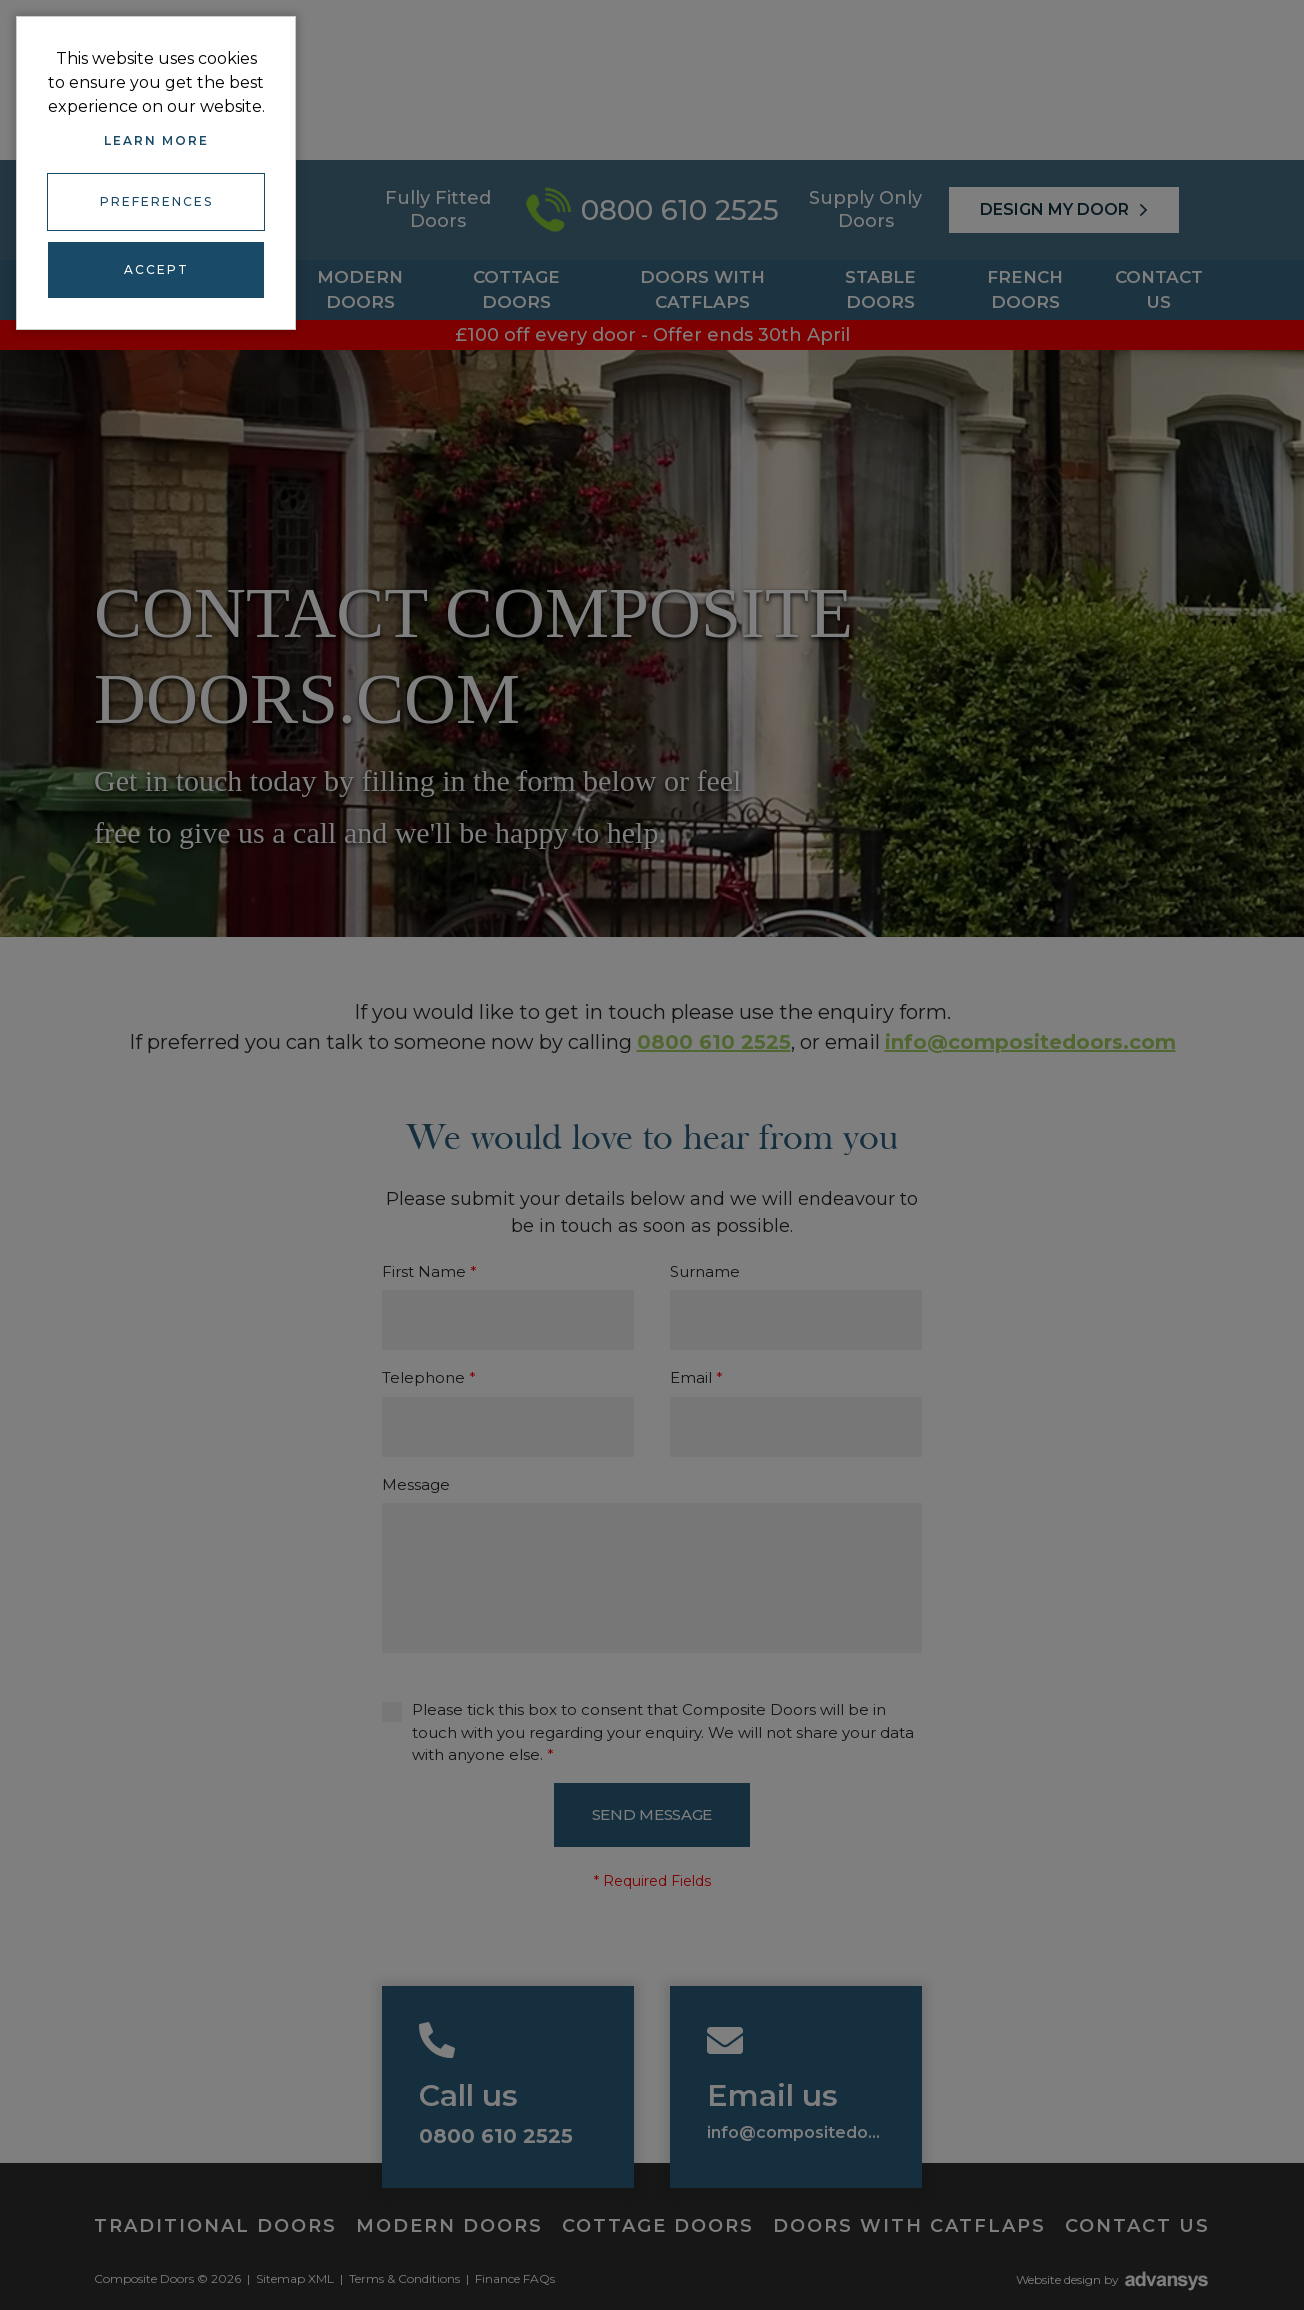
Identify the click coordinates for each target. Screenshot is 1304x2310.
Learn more (156, 140)
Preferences (156, 200)
